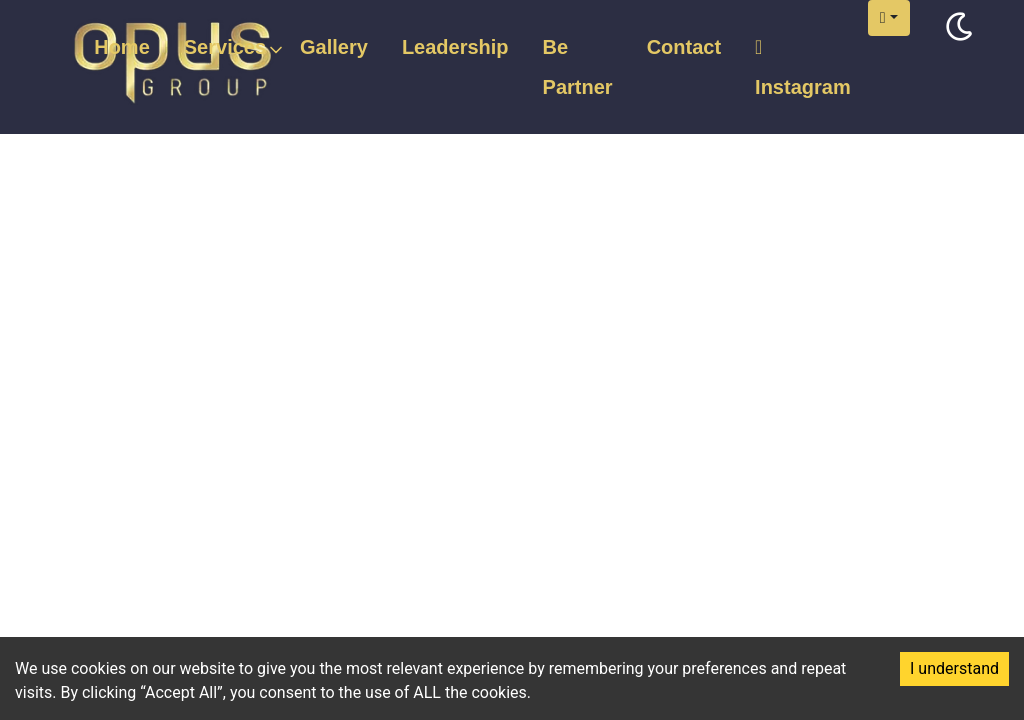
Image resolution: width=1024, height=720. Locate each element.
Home (122, 47)
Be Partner (578, 67)
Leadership (455, 47)
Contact (684, 47)
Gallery (334, 47)
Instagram (803, 67)
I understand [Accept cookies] (954, 668)
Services (225, 48)
